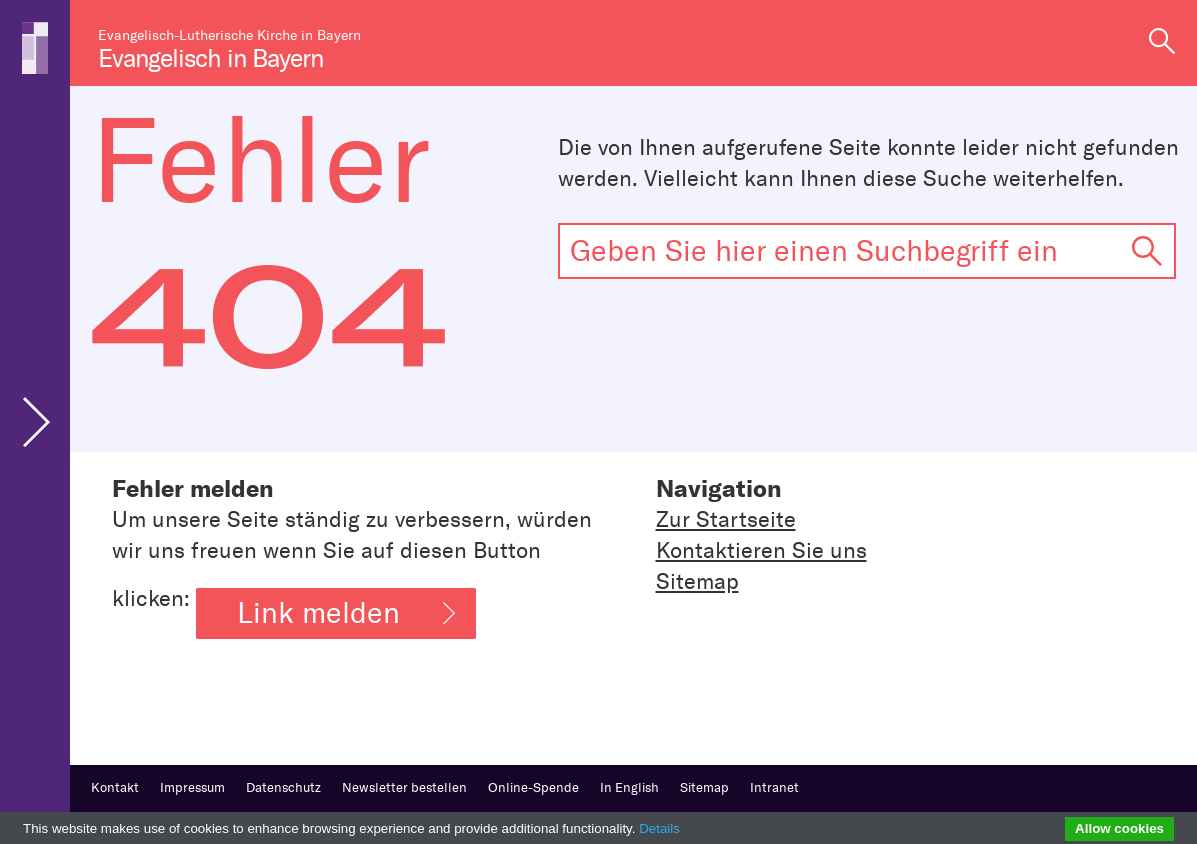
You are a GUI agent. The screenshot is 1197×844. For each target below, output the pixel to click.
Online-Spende (533, 787)
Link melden (346, 613)
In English (629, 787)
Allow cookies (1119, 828)
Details (659, 828)
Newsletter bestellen (404, 787)
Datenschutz (283, 787)
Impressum (192, 787)
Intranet (774, 787)
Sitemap (697, 581)
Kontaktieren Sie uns (761, 550)
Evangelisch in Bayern (210, 58)
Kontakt (115, 787)
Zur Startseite (726, 519)
